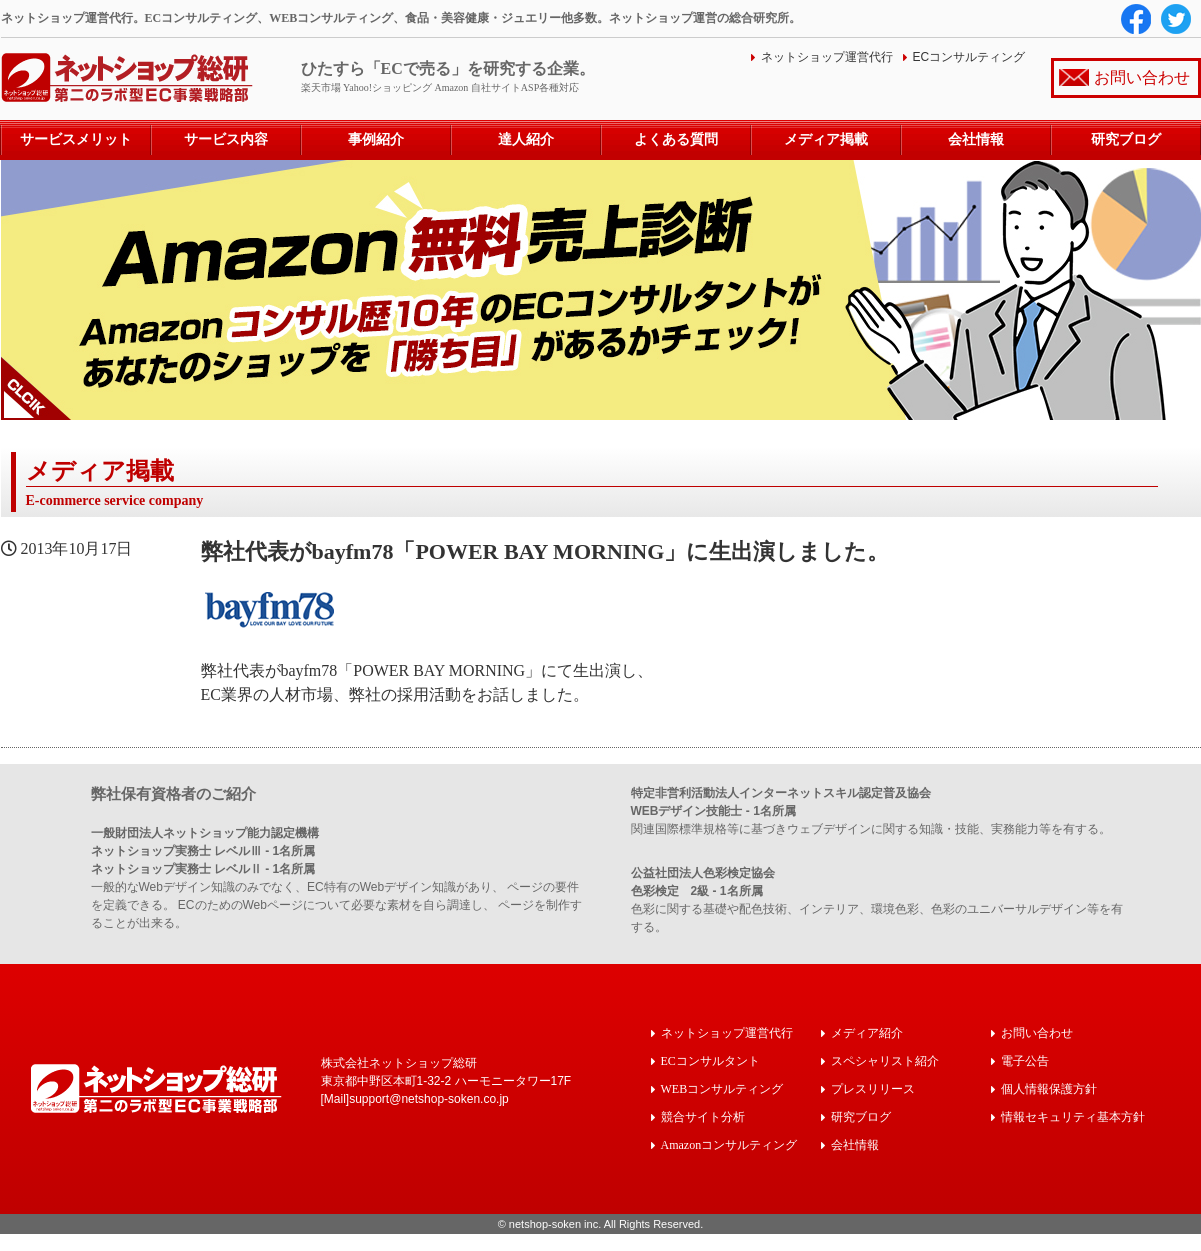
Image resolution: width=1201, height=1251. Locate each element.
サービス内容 (226, 139)
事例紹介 (376, 139)
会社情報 (976, 139)
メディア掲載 (826, 139)
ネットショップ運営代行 (827, 57)
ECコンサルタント (710, 1060)
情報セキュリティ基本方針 (1073, 1116)
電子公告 (1025, 1060)
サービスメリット (76, 139)
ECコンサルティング (969, 57)
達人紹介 (526, 139)
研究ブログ (1126, 139)
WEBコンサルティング (722, 1088)
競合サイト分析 (703, 1116)
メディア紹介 (867, 1032)
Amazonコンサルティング (729, 1144)
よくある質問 (676, 139)
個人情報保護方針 (1049, 1088)
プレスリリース (873, 1088)
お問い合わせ (1142, 77)
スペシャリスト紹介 (885, 1060)
